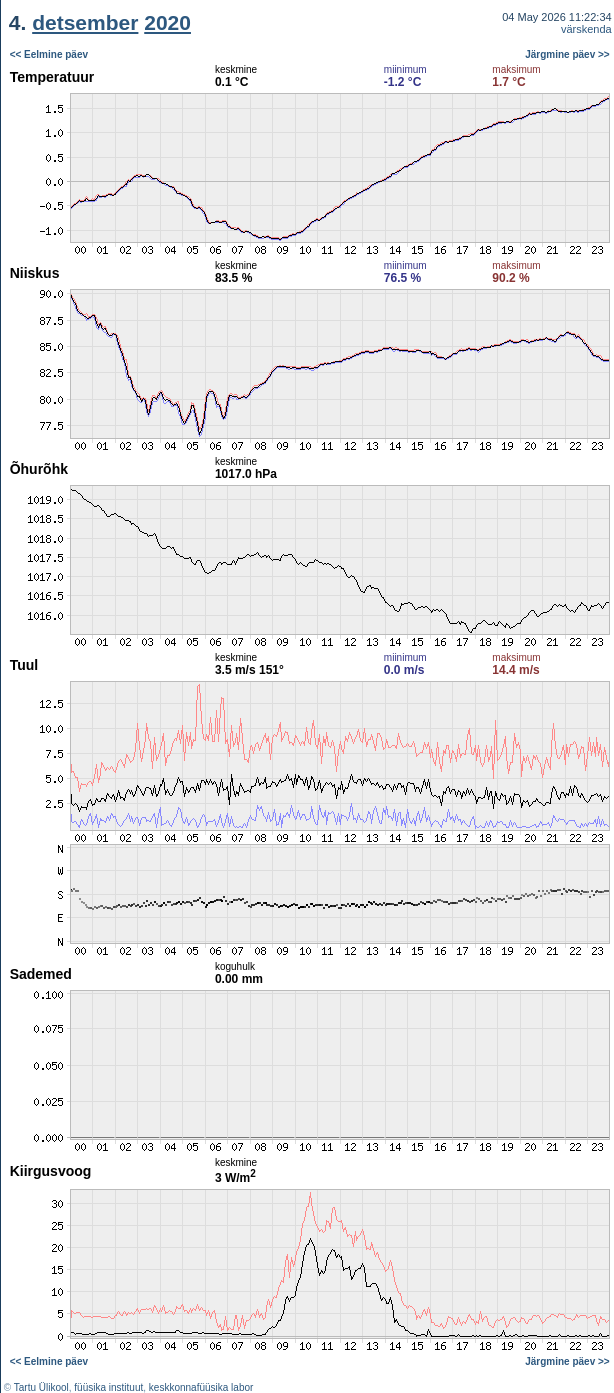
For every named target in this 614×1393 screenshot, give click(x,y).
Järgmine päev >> (567, 54)
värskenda (586, 29)
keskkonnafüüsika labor (201, 1387)
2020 (167, 22)
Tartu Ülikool (41, 1387)
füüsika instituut (108, 1387)
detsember (85, 22)
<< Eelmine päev (49, 54)
